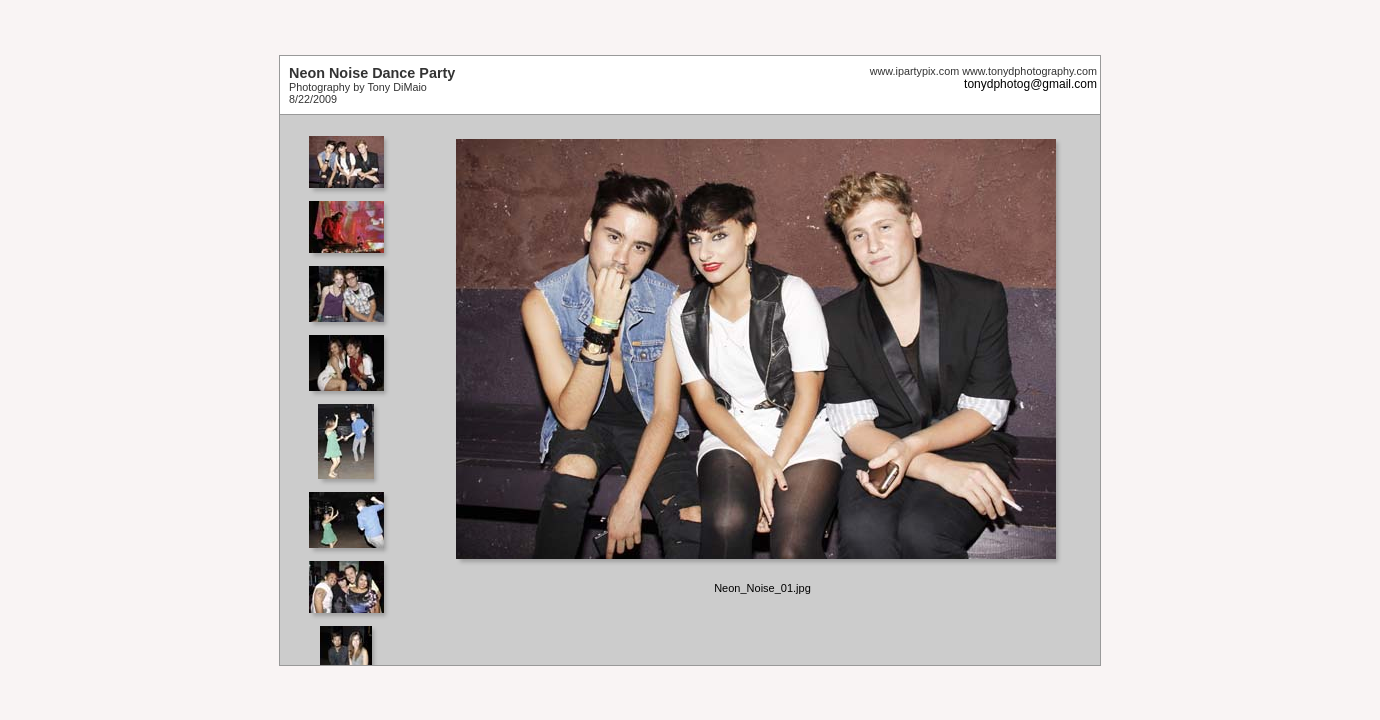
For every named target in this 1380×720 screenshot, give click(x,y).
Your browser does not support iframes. (352, 390)
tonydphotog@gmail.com (1030, 84)
